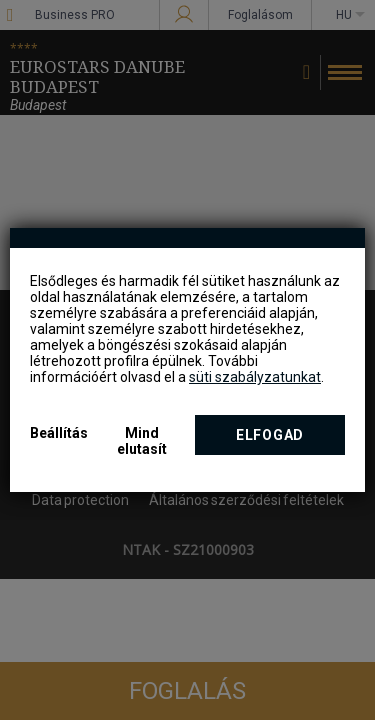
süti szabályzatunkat (255, 377)
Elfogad (270, 435)
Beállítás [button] (59, 433)
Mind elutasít (142, 441)
